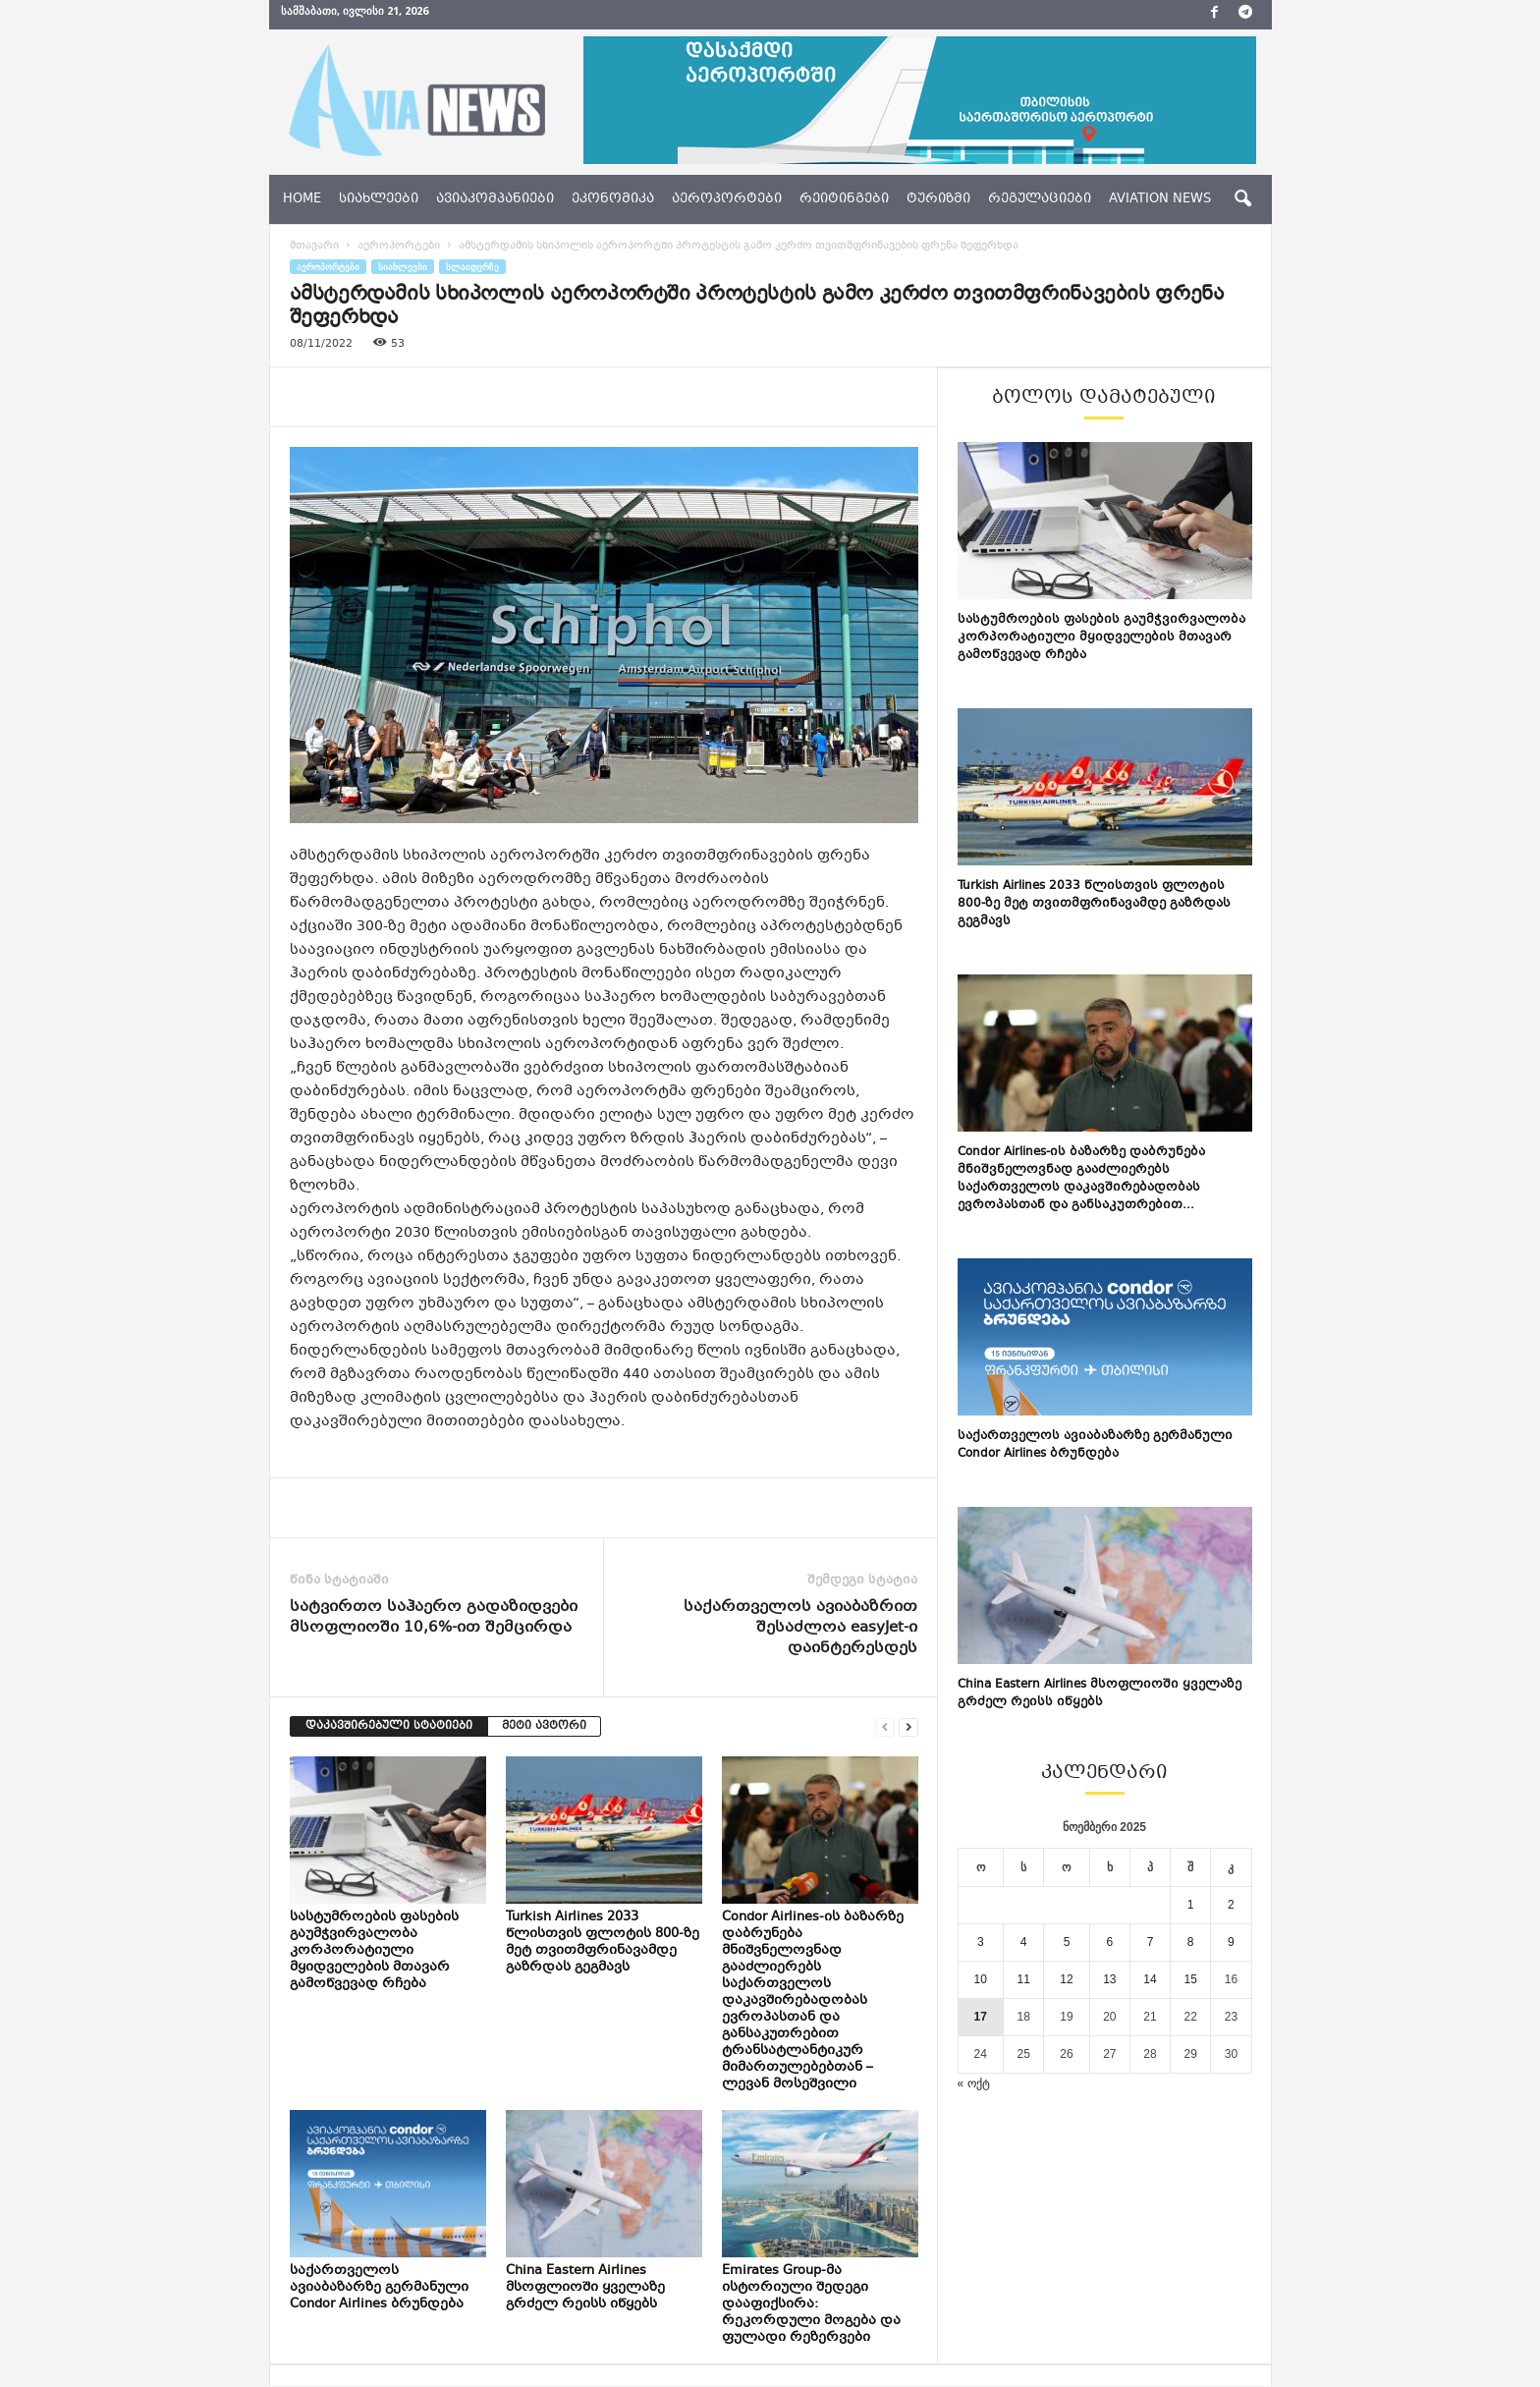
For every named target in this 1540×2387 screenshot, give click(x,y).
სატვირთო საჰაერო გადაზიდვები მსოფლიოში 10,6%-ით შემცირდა (434, 1617)
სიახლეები (378, 199)
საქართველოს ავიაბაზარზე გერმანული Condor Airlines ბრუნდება (379, 2287)
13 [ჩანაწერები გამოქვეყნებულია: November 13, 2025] (1109, 1979)
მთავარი (314, 246)
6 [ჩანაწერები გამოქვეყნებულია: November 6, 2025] (1110, 1942)
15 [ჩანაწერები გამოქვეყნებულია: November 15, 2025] (1190, 1979)
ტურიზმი (938, 199)
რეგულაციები (1039, 199)
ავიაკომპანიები (495, 199)
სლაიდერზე (472, 266)
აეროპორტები (727, 199)
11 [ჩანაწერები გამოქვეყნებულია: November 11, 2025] (1023, 1979)
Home (302, 199)
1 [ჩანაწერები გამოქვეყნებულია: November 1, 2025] (1190, 1905)
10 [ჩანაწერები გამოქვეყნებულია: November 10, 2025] (980, 1979)
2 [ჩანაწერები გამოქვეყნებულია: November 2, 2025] (1231, 1905)
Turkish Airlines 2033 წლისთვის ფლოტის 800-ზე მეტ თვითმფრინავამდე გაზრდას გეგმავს (602, 1942)
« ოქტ (974, 2083)
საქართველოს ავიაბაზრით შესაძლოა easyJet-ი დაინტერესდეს (800, 1628)
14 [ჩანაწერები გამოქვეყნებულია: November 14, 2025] (1149, 1979)
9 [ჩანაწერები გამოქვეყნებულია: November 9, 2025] (1231, 1942)
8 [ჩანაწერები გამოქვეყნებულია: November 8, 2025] (1190, 1942)
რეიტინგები (844, 199)
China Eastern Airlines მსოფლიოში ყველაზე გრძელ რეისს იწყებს (585, 2287)
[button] (1242, 199)
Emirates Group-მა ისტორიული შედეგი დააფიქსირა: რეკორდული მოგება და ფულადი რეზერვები (811, 2304)
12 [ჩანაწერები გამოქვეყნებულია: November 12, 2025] (1066, 1979)
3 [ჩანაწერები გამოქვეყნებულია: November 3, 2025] (980, 1942)
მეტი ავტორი (544, 1726)
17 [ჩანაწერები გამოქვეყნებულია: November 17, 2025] (980, 2017)
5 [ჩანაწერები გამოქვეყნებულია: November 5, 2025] (1067, 1942)
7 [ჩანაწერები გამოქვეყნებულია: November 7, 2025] (1150, 1942)
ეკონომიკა (613, 199)
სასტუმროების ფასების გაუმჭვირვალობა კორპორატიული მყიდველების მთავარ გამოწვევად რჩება (374, 1951)
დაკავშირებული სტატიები (388, 1726)
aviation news (1160, 199)
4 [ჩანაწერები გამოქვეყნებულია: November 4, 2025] (1023, 1942)
